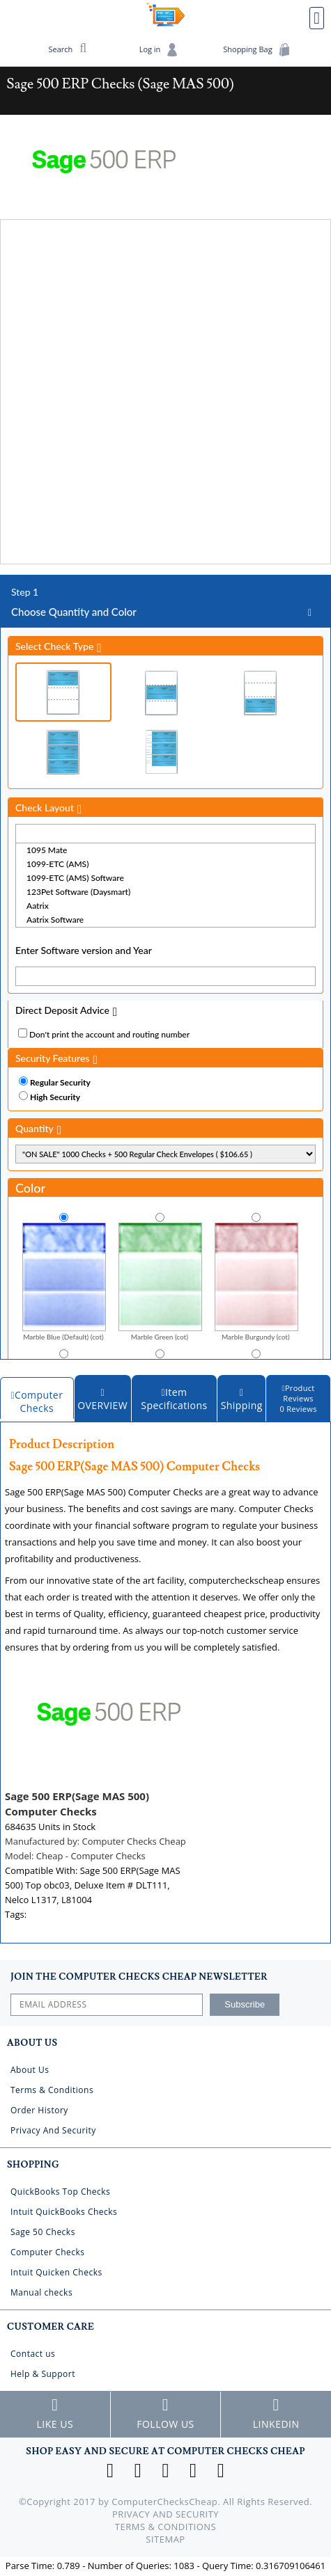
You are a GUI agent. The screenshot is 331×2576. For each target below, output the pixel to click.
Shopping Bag (257, 49)
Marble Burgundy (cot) (256, 1281)
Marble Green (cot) (160, 1281)
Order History (39, 2110)
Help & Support (42, 2374)
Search (68, 48)
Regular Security (60, 1082)
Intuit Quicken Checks (56, 2272)
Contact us (32, 2354)
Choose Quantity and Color (165, 602)
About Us (29, 2070)
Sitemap (165, 2539)
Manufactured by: (95, 1841)
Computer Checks (47, 2252)
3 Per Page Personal (162, 751)
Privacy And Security (53, 2130)
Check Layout (44, 807)
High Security (55, 1097)
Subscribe (244, 2004)
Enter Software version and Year (83, 950)
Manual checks (41, 2292)
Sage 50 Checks (42, 2232)
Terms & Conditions (51, 2090)
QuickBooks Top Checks (60, 2191)
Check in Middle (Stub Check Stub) (162, 692)
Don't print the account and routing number (109, 1034)
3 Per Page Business (63, 751)
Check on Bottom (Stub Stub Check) (260, 692)
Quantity (34, 1128)
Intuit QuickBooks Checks (63, 2212)
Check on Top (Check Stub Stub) (63, 692)
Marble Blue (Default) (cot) (64, 1281)
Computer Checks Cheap (165, 14)
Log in (159, 49)
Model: (75, 1856)
